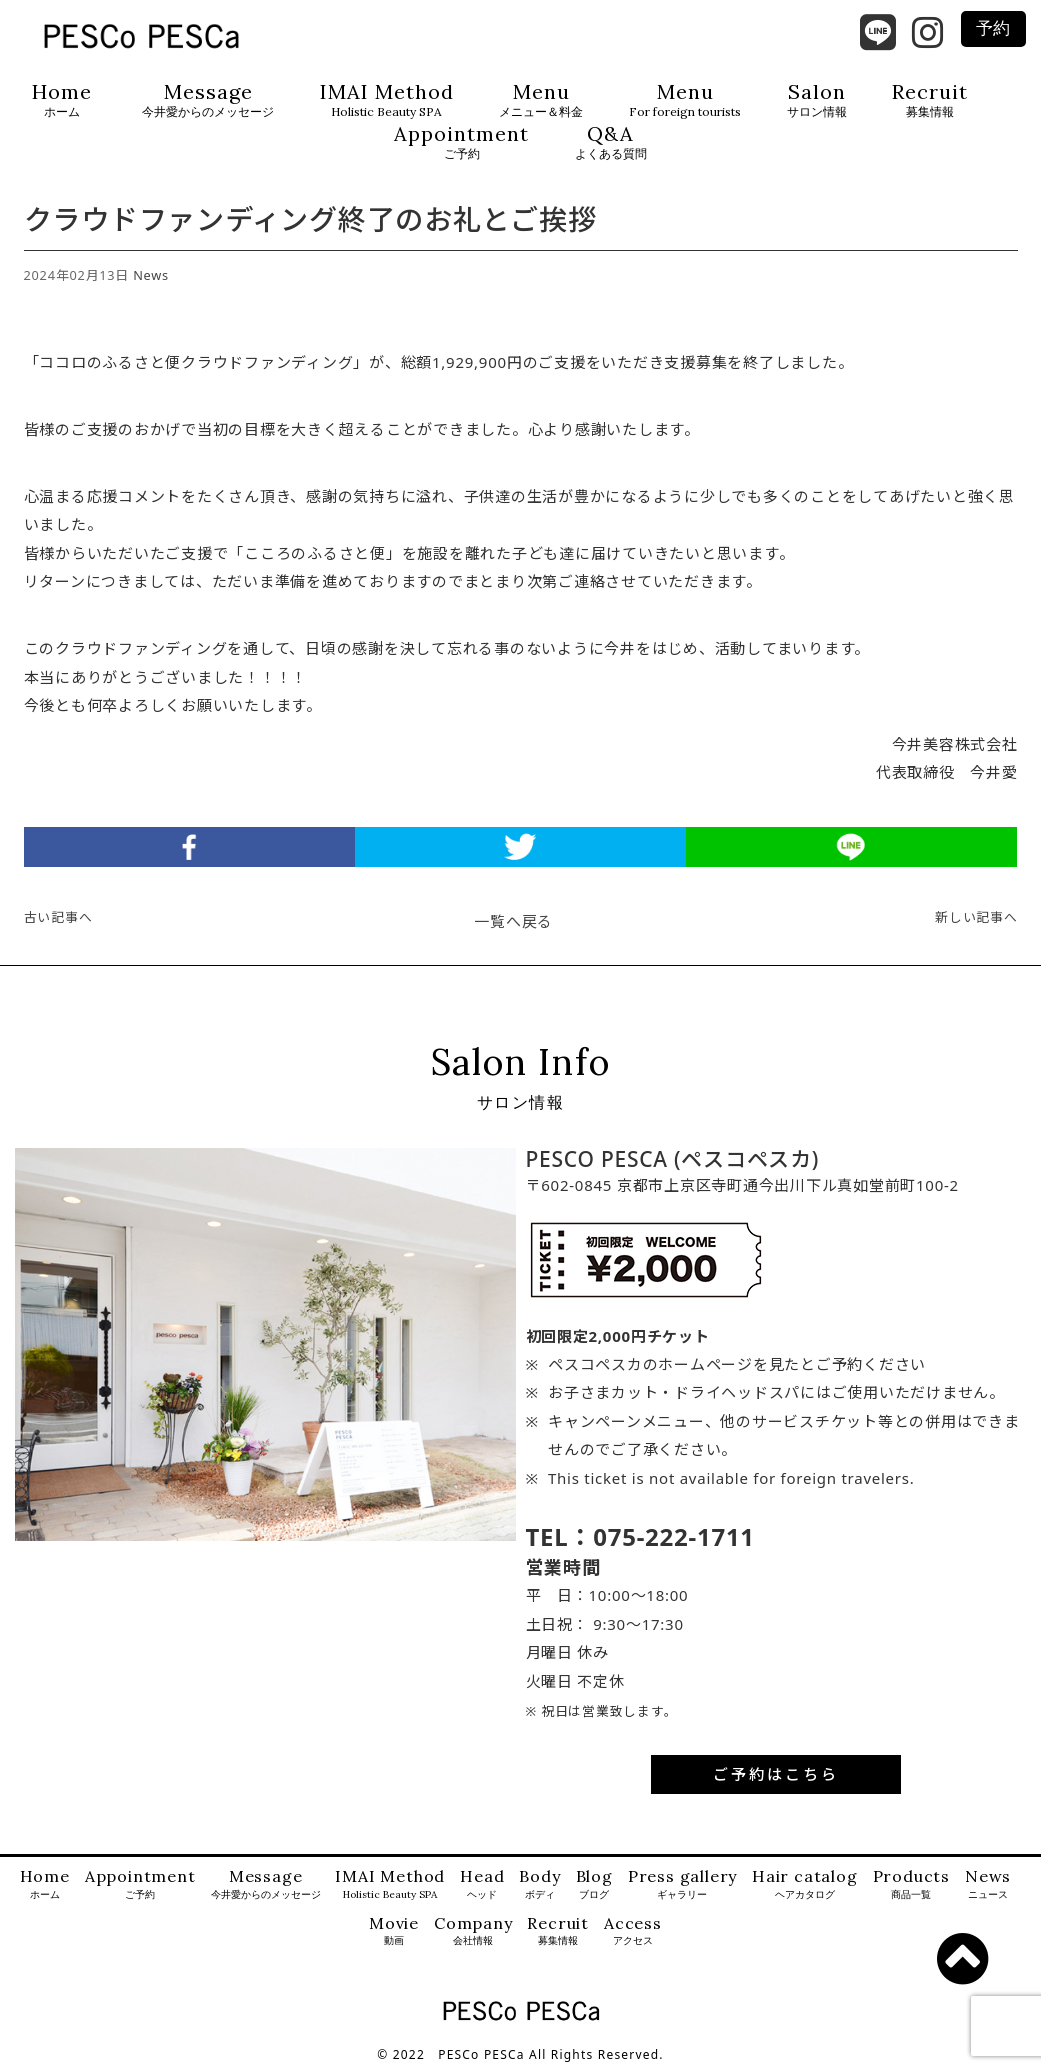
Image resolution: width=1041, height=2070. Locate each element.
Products (911, 1884)
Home (62, 100)
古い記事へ (58, 917)
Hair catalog (805, 1884)
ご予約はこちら (776, 1774)
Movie (394, 1931)
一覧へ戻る (513, 921)
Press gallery (682, 1884)
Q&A (611, 142)
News (151, 275)
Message (208, 100)
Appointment (461, 142)
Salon (817, 100)
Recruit (930, 100)
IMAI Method (387, 100)
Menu (541, 100)
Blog (594, 1884)
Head (482, 1884)
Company (473, 1931)
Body (539, 1884)
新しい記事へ (976, 917)
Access (633, 1931)
